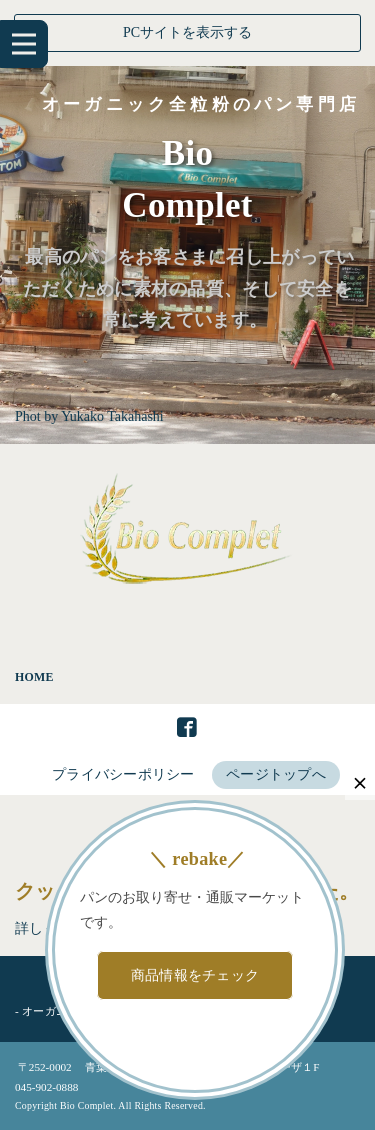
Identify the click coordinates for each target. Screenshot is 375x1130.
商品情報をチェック (195, 975)
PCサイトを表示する (187, 32)
